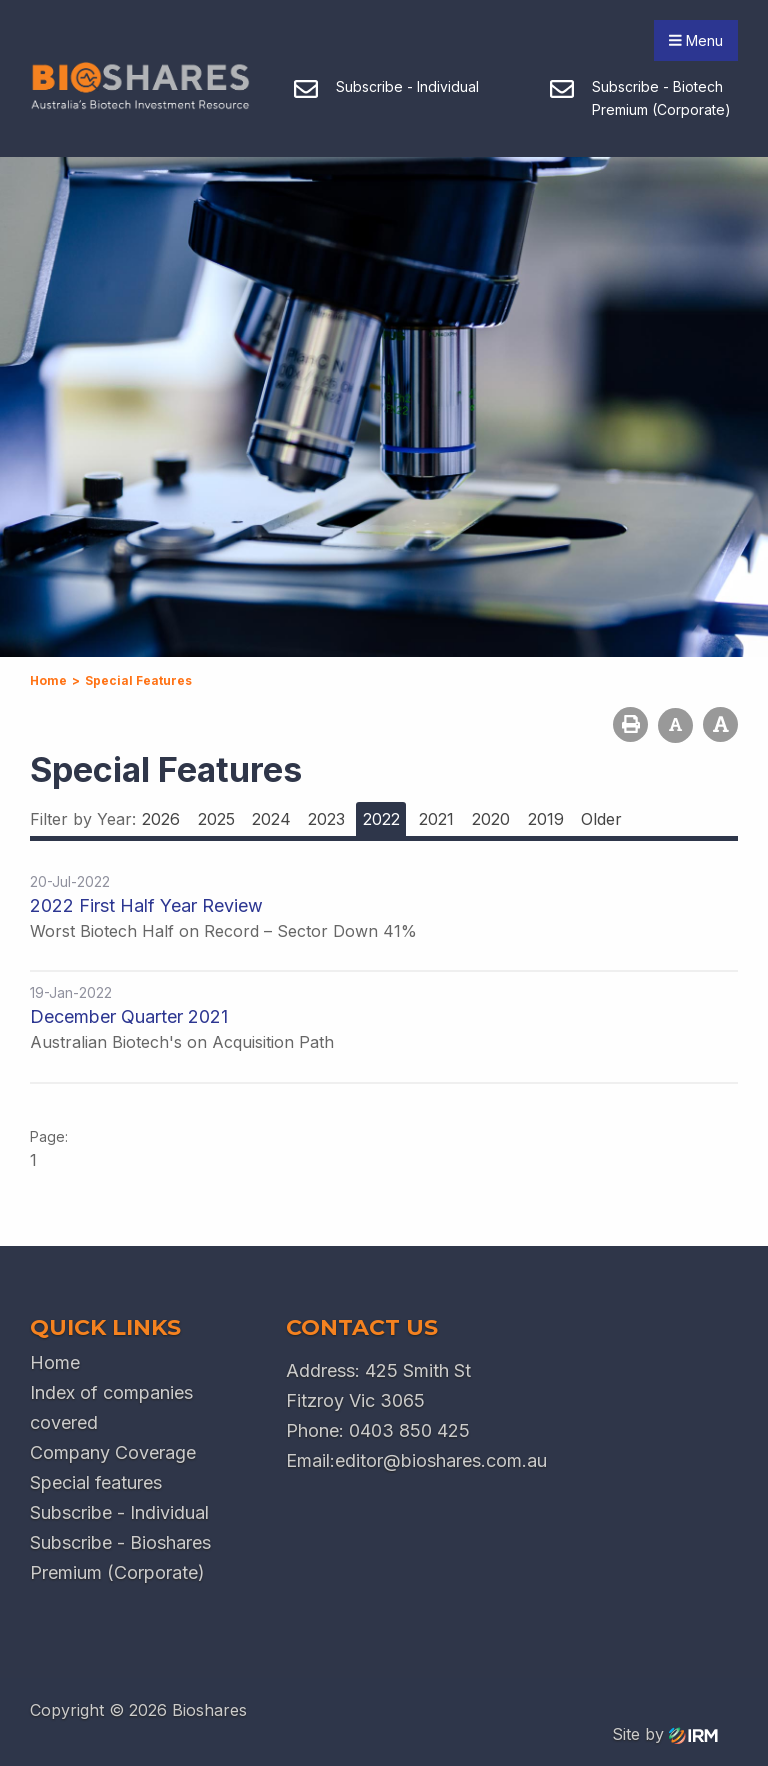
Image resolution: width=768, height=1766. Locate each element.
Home (55, 1362)
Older (601, 819)
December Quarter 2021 (129, 1016)
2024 (271, 819)
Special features (96, 1482)
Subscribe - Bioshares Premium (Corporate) (120, 1557)
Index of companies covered (111, 1407)
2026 (161, 819)
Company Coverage (113, 1452)
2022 (381, 819)
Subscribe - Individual (119, 1512)
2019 (546, 819)
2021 (436, 819)
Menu (696, 40)
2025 (216, 819)
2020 (491, 819)
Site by (665, 1734)
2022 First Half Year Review (146, 905)
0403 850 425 (409, 1430)
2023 (326, 819)
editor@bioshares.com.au (441, 1460)
